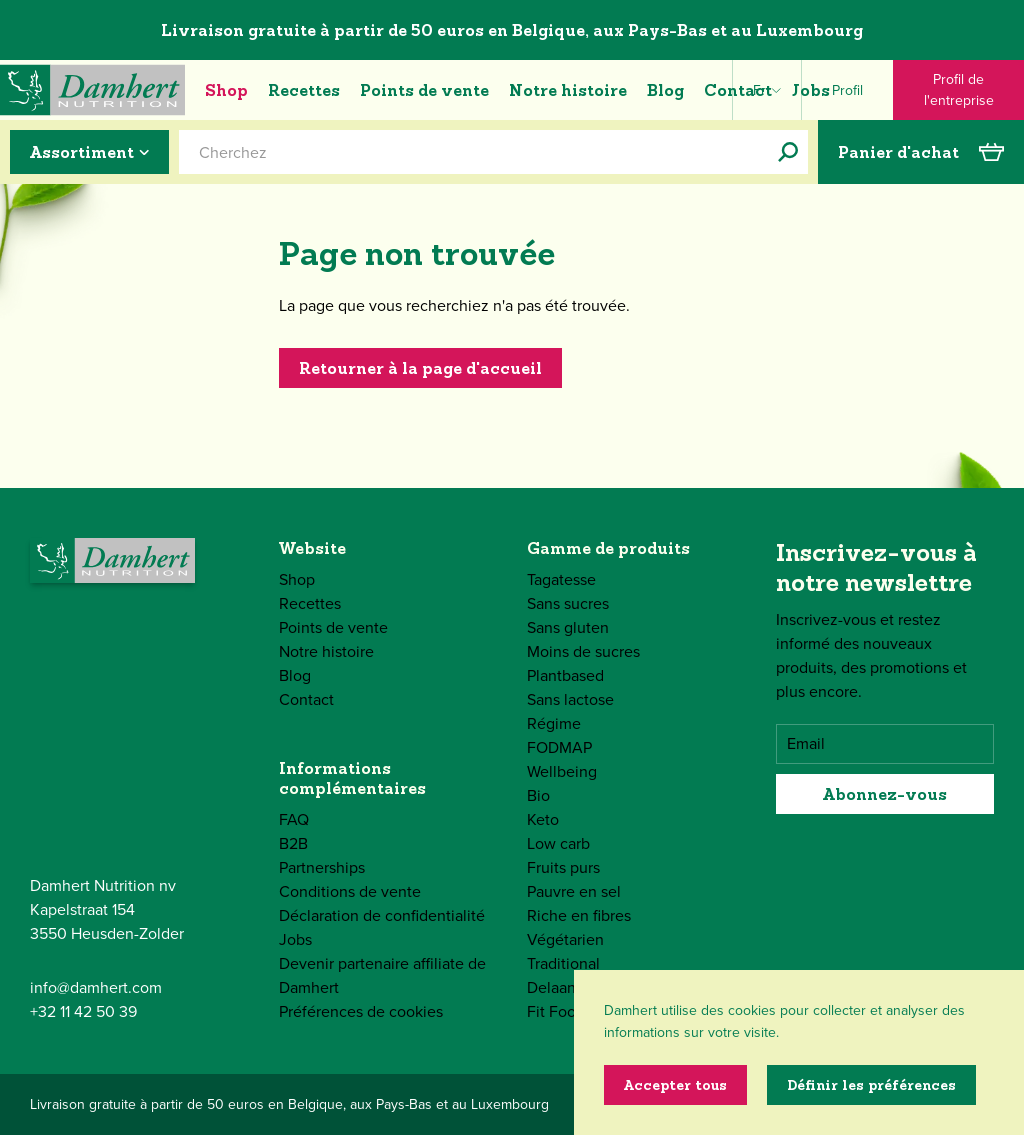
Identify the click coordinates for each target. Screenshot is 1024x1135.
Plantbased (565, 675)
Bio (538, 795)
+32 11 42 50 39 (83, 1011)
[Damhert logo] (92, 90)
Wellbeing (562, 771)
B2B (293, 843)
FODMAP (559, 747)
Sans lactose (570, 699)
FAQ (294, 819)
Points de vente (424, 90)
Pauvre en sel (574, 891)
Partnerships (322, 867)
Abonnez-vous (885, 794)
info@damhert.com (96, 987)
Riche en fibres (579, 915)
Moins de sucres (583, 651)
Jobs (811, 90)
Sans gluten (568, 627)
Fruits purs (563, 867)
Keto (543, 819)
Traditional (563, 963)
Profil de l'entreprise (959, 90)
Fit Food (556, 1011)
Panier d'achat (921, 152)
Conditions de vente (350, 891)
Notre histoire (568, 90)
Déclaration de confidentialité (382, 915)
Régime (554, 723)
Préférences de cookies (361, 1011)
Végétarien (565, 939)
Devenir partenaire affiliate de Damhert (382, 975)
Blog (665, 90)
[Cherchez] (788, 152)
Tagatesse (561, 579)
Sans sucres (568, 603)
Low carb (558, 843)
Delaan (551, 987)
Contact (738, 90)
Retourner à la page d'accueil (420, 368)
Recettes (304, 90)
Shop (226, 90)
